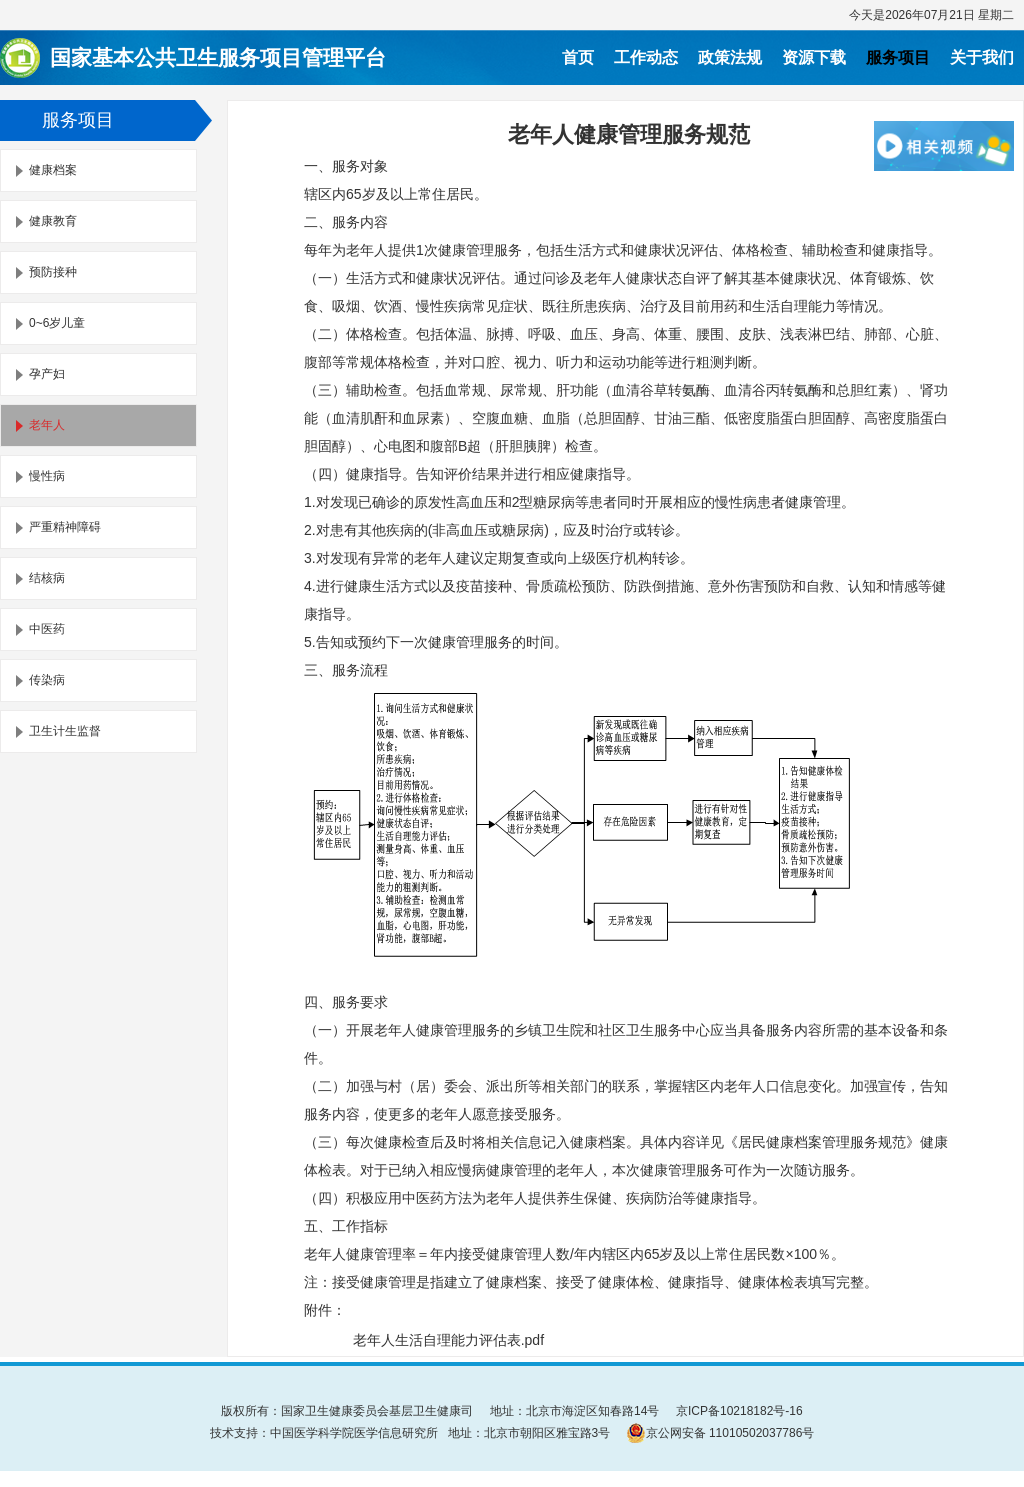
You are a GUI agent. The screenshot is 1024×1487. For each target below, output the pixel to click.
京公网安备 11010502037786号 (720, 1433)
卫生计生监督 (65, 731)
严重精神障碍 (65, 527)
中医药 (47, 629)
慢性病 (47, 476)
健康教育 (53, 221)
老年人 (47, 425)
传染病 (47, 680)
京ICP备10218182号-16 (739, 1411)
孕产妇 (47, 374)
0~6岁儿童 (57, 323)
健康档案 (53, 170)
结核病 (47, 578)
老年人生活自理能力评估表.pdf (448, 1340)
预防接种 (53, 272)
